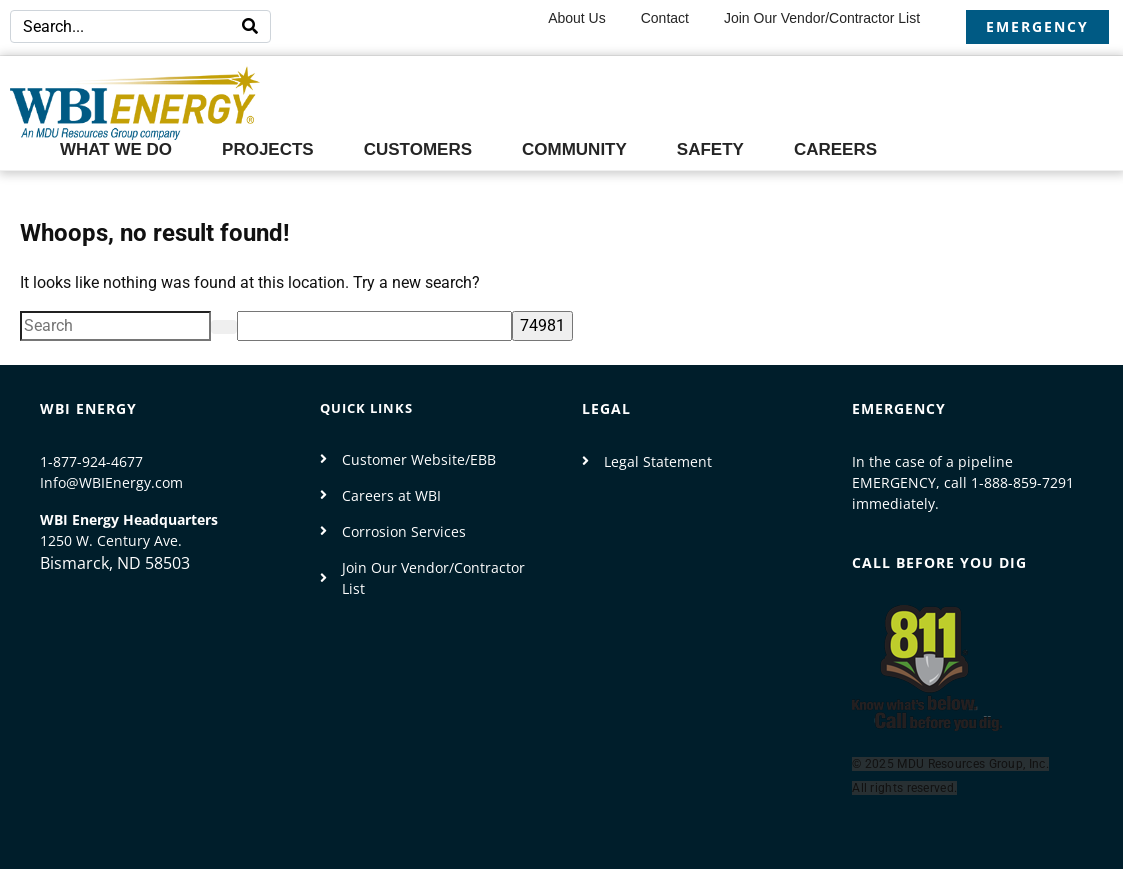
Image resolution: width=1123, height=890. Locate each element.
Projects (268, 149)
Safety (710, 149)
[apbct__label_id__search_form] (374, 326)
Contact (665, 18)
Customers (418, 149)
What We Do (116, 149)
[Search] (250, 26)
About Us (577, 18)
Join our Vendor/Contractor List (822, 18)
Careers (835, 149)
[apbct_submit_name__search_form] (542, 326)
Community (574, 149)
